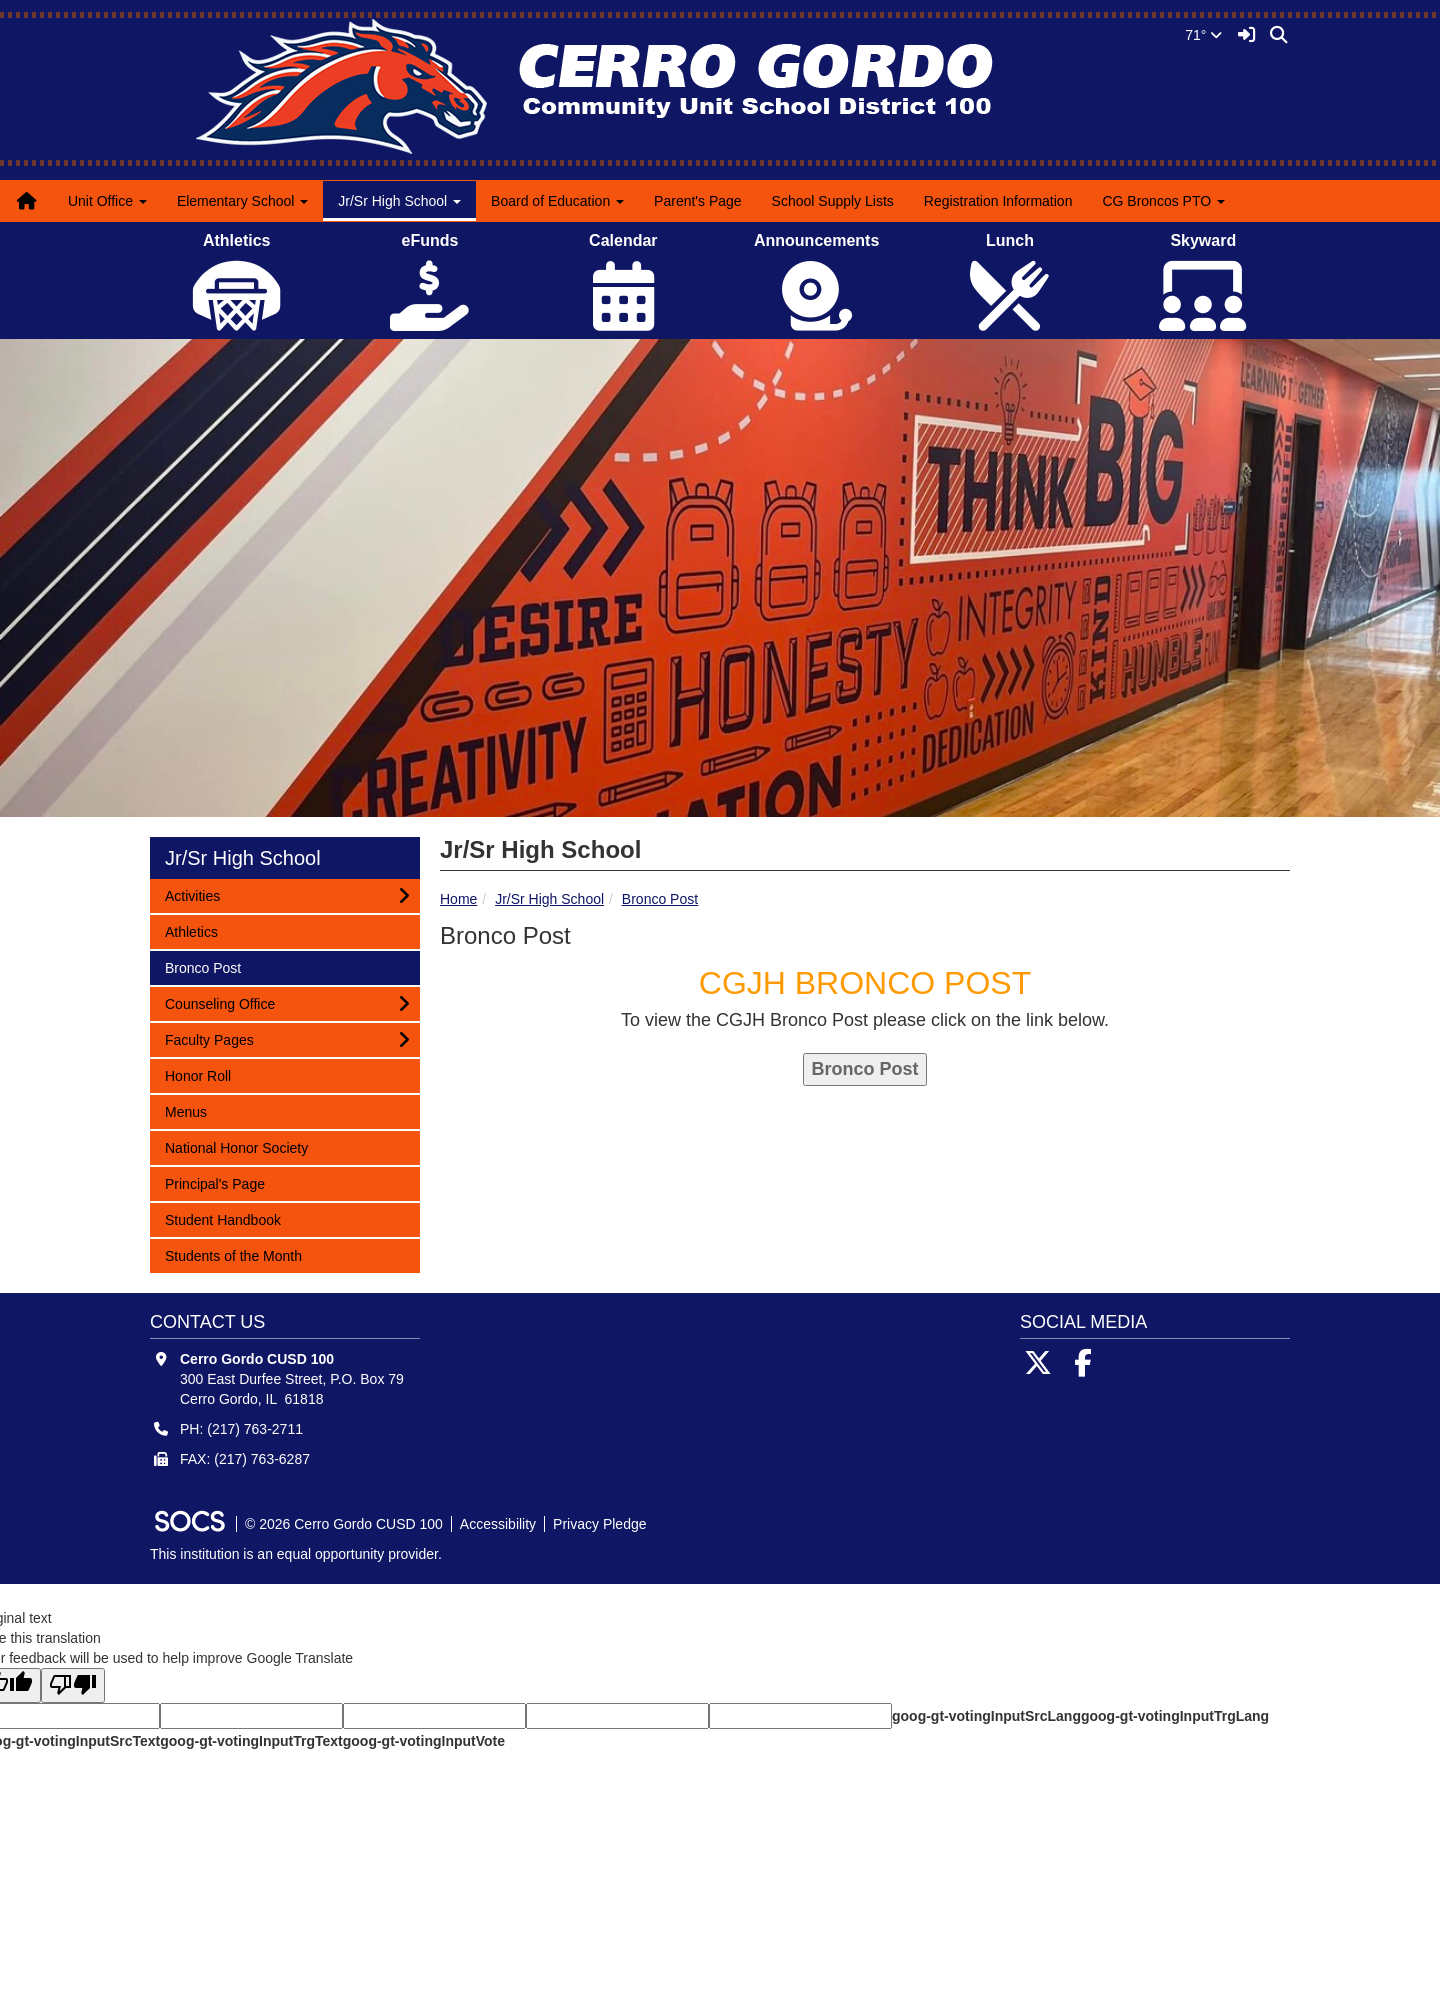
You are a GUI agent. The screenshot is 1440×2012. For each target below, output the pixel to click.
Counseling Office (219, 1002)
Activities (192, 894)
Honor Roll (197, 1074)
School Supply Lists (833, 201)
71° (1203, 35)
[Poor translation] (73, 1685)
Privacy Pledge (599, 1524)
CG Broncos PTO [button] (1163, 201)
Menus (191, 1110)
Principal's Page (214, 1182)
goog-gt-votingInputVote (424, 1741)
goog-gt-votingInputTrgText (251, 1741)
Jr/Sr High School (549, 899)
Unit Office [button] (107, 201)
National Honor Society (236, 1146)
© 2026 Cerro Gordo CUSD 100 (344, 1524)
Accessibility (498, 1524)
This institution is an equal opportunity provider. (296, 1554)
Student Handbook (222, 1218)
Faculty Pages (209, 1038)
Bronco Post (660, 899)
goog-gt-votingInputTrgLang (1175, 1716)
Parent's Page (698, 201)
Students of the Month (233, 1254)
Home (458, 899)
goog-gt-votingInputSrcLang (986, 1716)
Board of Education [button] (557, 201)
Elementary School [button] (242, 201)
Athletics (191, 930)
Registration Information (998, 201)
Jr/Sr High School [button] (399, 201)
